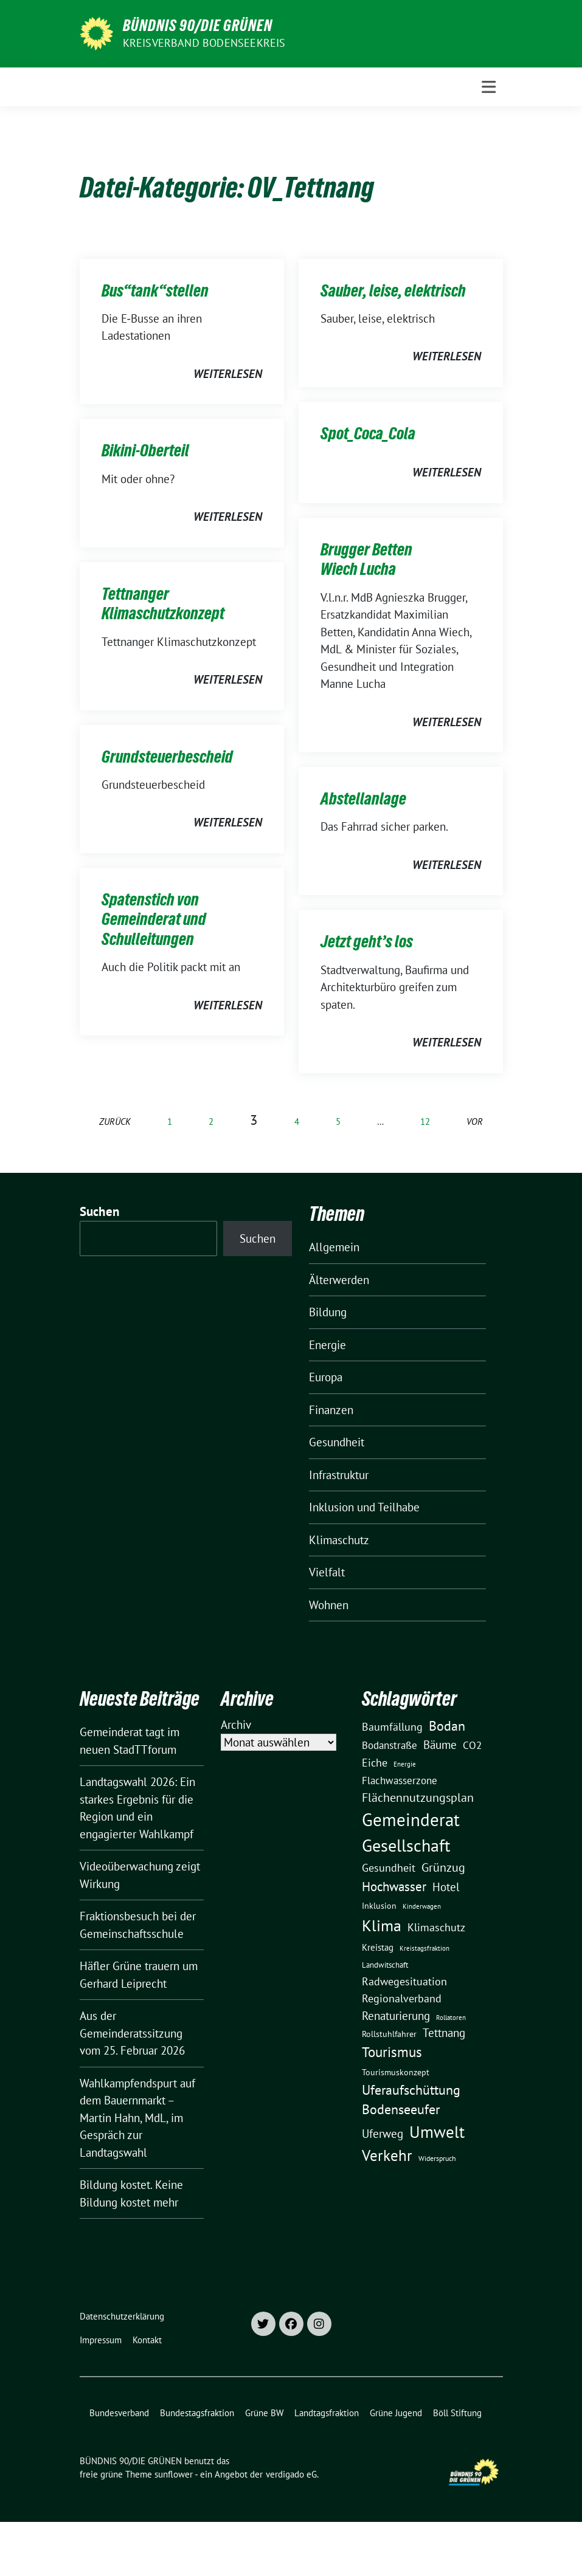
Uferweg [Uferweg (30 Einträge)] (382, 2133)
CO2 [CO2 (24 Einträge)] (472, 1745)
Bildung (328, 1312)
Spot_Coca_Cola (367, 433)
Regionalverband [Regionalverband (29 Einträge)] (402, 1998)
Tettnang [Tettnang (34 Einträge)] (444, 2032)
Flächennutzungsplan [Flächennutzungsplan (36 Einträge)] (418, 1797)
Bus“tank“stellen (155, 290)
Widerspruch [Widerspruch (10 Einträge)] (437, 2158)
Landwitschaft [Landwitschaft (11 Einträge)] (385, 1965)
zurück (115, 1121)
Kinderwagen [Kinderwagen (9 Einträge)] (422, 1906)
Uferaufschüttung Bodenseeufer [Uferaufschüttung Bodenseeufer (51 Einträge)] (411, 2099)
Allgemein (334, 1247)
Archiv (236, 1724)
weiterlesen (227, 373)
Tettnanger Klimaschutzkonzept (163, 603)
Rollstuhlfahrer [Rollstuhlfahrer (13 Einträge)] (389, 2033)
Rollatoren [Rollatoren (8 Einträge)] (451, 2017)
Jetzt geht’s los (366, 941)
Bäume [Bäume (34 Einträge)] (440, 1744)
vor (474, 1121)
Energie (327, 1345)
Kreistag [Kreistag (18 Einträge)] (377, 1947)
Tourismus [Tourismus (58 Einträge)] (392, 2052)
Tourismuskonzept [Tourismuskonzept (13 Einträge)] (395, 2072)
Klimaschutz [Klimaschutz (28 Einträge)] (436, 1927)
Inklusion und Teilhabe (364, 1507)
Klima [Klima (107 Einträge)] (381, 1925)
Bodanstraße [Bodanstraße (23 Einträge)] (389, 1745)
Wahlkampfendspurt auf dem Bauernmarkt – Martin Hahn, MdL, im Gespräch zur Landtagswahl (137, 2118)
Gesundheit (336, 1442)
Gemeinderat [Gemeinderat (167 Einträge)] (411, 1819)
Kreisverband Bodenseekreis (204, 43)
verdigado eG (291, 2474)
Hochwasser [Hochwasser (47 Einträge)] (394, 1886)
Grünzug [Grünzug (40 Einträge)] (443, 1867)
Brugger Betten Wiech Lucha (366, 559)
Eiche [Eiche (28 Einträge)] (374, 1763)
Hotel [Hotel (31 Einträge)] (446, 1887)
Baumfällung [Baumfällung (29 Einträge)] (392, 1726)
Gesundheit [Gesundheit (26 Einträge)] (388, 1868)
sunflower (173, 2474)
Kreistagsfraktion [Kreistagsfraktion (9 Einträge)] (424, 1948)
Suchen (100, 1211)
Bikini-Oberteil (145, 450)
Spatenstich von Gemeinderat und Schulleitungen (154, 919)
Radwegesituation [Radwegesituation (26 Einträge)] (404, 1981)
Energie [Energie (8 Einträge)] (404, 1764)
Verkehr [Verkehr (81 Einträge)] (387, 2155)
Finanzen (331, 1410)
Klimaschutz (339, 1540)
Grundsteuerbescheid (167, 756)
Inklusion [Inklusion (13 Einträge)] (379, 1905)
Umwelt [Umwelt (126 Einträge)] (437, 2132)
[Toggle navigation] (488, 87)
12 (425, 1121)
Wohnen (328, 1605)
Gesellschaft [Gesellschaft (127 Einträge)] (406, 1845)
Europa (325, 1377)
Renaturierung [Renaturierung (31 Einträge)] (396, 2015)
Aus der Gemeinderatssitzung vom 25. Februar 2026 (132, 2033)
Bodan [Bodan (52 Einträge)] (447, 1725)
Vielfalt (327, 1572)
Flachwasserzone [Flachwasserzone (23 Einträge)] (399, 1780)
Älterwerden (339, 1280)
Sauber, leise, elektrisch (393, 290)
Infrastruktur (339, 1475)
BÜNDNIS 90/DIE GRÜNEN (197, 25)
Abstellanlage (363, 798)
